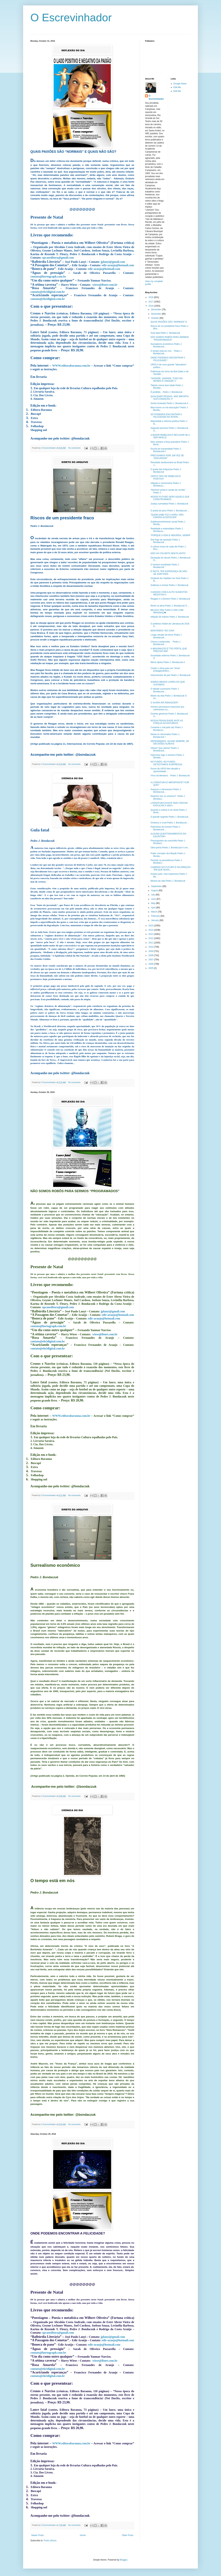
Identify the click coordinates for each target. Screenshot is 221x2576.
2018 (151, 297)
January (155, 920)
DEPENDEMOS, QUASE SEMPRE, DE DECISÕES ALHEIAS (170, 742)
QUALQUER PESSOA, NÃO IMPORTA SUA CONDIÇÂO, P (170, 397)
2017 (151, 301)
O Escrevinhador (71, 17)
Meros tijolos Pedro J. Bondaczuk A (168, 662)
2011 (151, 942)
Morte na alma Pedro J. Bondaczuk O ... (170, 605)
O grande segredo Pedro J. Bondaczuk (169, 817)
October (155, 318)
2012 (151, 938)
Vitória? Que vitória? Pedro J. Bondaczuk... (165, 749)
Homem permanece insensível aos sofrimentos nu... (167, 708)
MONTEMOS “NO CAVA (162, 630)
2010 (151, 947)
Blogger (123, 2560)
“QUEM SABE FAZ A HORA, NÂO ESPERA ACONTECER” (167, 516)
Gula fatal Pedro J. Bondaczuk (165, 333)
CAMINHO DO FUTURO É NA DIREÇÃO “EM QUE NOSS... (171, 868)
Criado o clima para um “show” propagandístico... (165, 669)
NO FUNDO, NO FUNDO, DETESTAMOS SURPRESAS (166, 763)
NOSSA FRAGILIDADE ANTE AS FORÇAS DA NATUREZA (167, 721)
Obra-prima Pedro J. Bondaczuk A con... (170, 847)
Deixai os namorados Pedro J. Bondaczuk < (165, 735)
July (153, 894)
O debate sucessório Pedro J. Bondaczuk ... (165, 690)
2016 (151, 306)
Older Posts (127, 2535)
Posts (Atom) (50, 2540)
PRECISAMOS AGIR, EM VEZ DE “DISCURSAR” (167, 456)
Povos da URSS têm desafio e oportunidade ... (165, 769)
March (154, 911)
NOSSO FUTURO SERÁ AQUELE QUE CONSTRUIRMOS (170, 498)
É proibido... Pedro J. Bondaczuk (166, 392)
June (153, 899)
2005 (151, 968)
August (155, 890)
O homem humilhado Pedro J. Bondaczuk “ (165, 565)
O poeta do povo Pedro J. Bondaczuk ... (170, 510)
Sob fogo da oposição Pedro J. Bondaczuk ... (165, 541)
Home (83, 2535)
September (156, 886)
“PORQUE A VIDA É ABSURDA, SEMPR (170, 535)
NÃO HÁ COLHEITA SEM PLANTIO (168, 553)
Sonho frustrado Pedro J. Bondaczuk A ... (170, 403)
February (155, 916)
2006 (151, 964)
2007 (151, 959)
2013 (151, 934)
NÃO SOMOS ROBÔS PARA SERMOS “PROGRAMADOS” (170, 338)
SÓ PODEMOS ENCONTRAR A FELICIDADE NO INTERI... (166, 415)
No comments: (75, 448)
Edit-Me (177, 87)
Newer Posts (37, 2535)
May (153, 903)
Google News (180, 83)
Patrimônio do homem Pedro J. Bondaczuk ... (166, 828)
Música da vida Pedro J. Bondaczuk (168, 881)
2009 (151, 951)
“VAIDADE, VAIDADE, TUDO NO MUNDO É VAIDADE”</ (167, 379)
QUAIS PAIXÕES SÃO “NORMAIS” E (169, 322)
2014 (151, 930)
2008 (151, 955)
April (153, 907)
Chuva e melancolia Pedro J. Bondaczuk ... (166, 643)
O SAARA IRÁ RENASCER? (164, 702)
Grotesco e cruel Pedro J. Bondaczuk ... (170, 822)
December (156, 309)
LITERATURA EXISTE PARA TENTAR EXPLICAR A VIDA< (169, 804)
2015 (151, 925)
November (156, 314)
